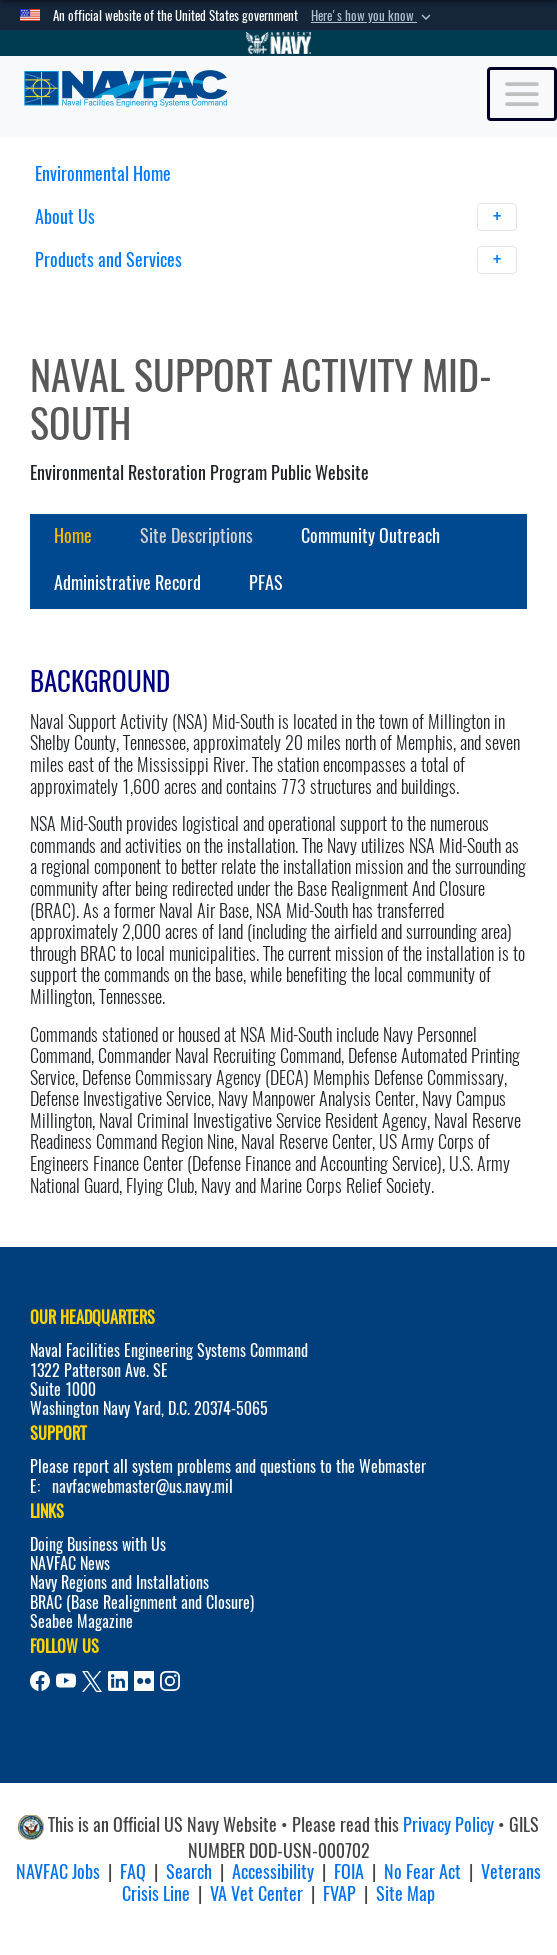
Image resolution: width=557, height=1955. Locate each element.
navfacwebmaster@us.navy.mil (142, 1486)
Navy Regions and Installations (119, 1582)
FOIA (349, 1871)
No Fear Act (422, 1871)
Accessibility (273, 1871)
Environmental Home (103, 173)
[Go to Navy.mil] (279, 43)
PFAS (266, 582)
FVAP (339, 1893)
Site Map (405, 1893)
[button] (373, 16)
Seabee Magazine (81, 1621)
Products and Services (276, 260)
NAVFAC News (70, 1563)
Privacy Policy (448, 1824)
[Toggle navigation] (522, 94)
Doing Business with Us (98, 1544)
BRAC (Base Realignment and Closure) (142, 1602)
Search (189, 1871)
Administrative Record (127, 582)
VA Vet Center (256, 1893)
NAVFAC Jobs (58, 1871)
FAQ (133, 1871)
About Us (276, 217)
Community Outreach (370, 535)
